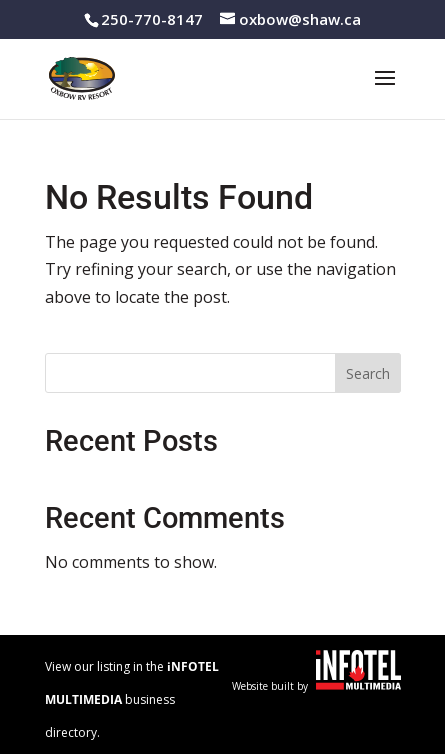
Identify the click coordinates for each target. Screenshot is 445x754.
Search (368, 373)
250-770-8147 (152, 19)
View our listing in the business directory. (132, 699)
